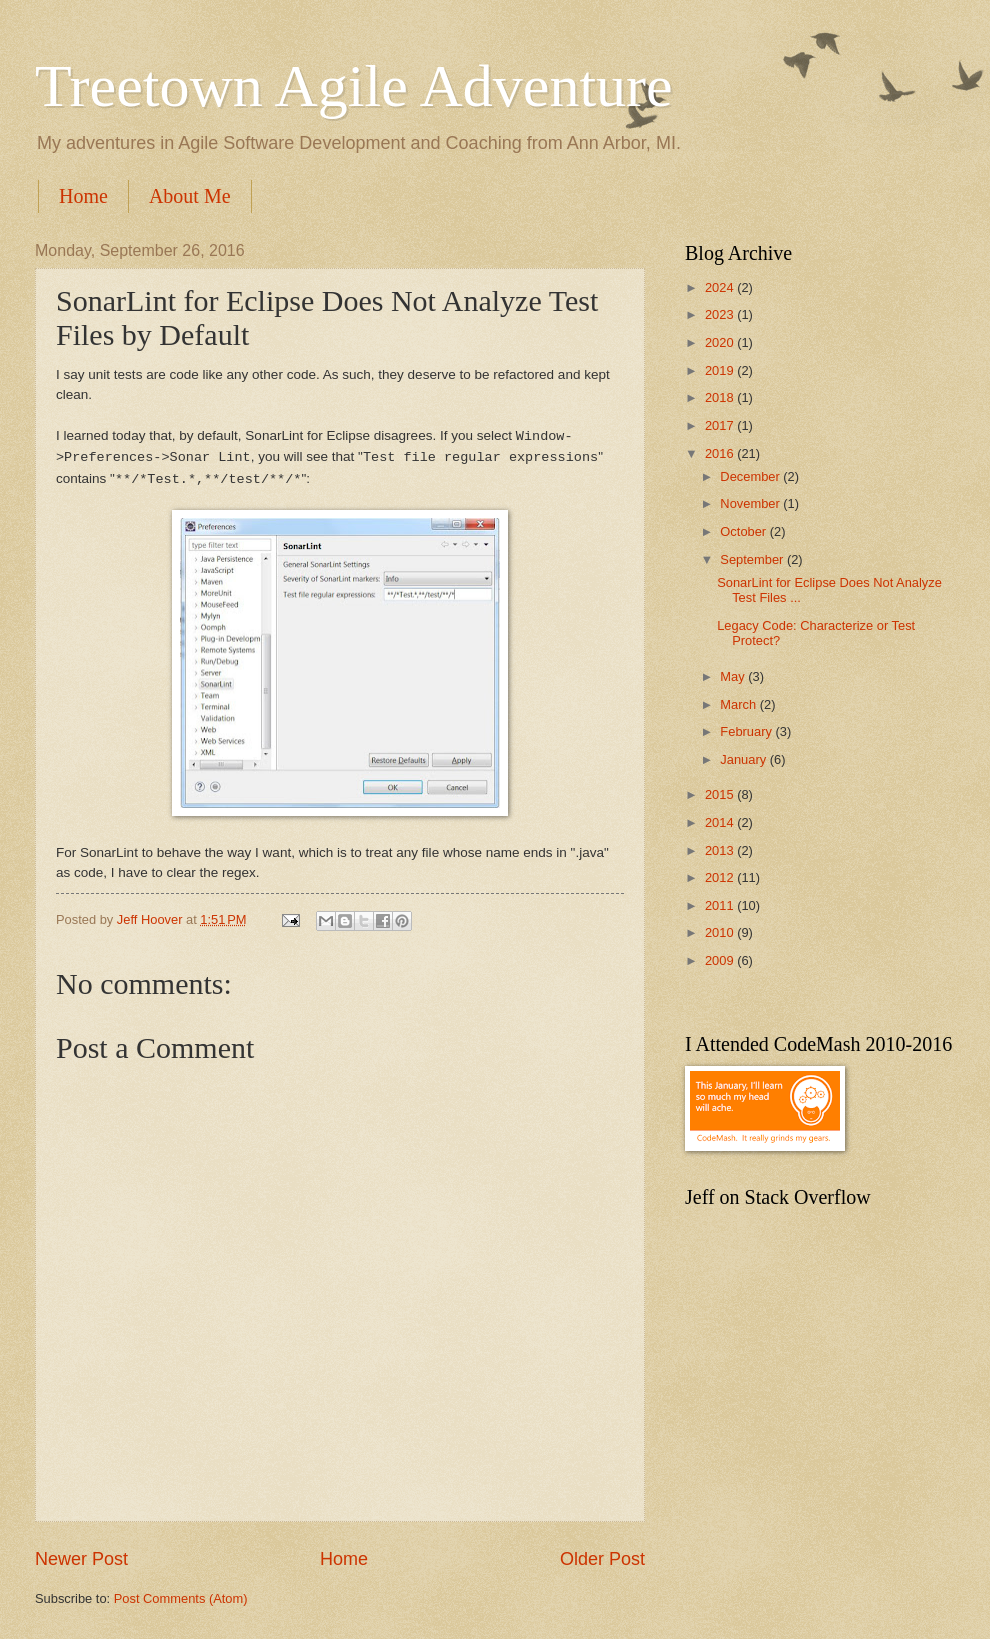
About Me (190, 196)
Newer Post (81, 1559)
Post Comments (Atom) (181, 1598)
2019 (721, 370)
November (751, 503)
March (739, 704)
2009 (721, 960)
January (744, 759)
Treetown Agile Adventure (354, 86)
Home (83, 196)
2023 (721, 314)
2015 (721, 794)
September (753, 559)
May (734, 676)
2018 (721, 397)
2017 (721, 425)
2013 (721, 850)
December (751, 476)
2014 (721, 822)
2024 (721, 287)
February (747, 731)
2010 (721, 932)
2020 (721, 342)
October (744, 531)
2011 (721, 905)
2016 (721, 453)
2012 (721, 877)
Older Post (602, 1559)
